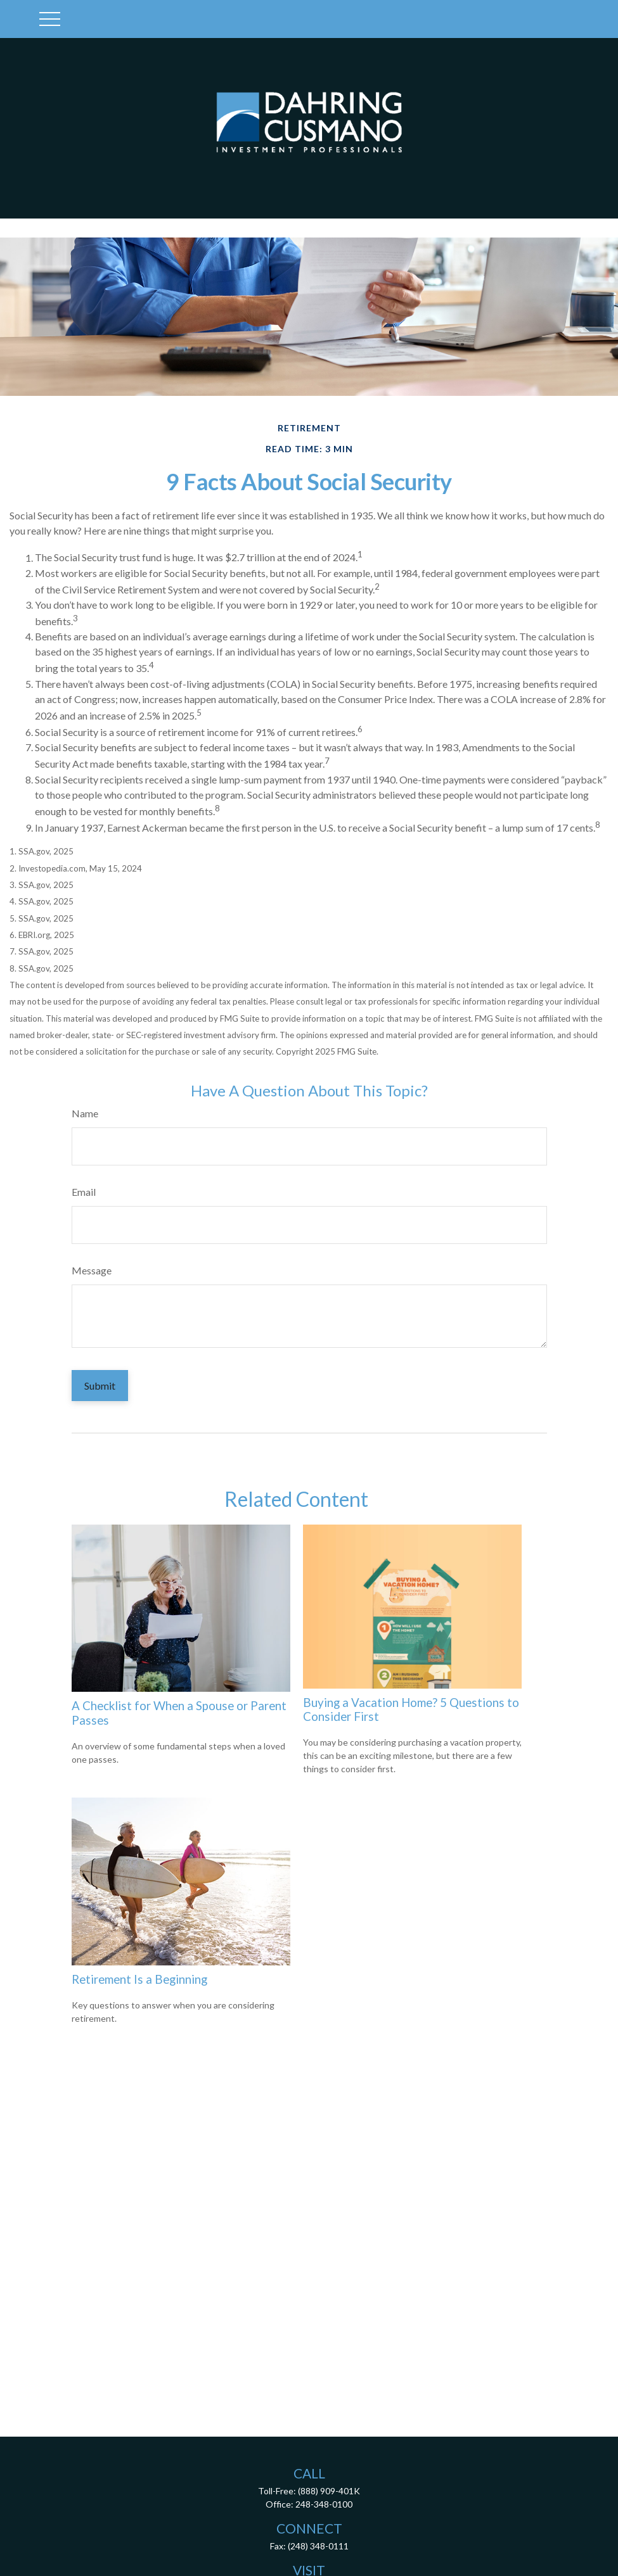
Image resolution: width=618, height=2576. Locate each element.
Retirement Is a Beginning (139, 1979)
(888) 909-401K (329, 2490)
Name (85, 1113)
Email (84, 1192)
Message (92, 1270)
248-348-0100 (323, 2504)
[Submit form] (100, 1385)
